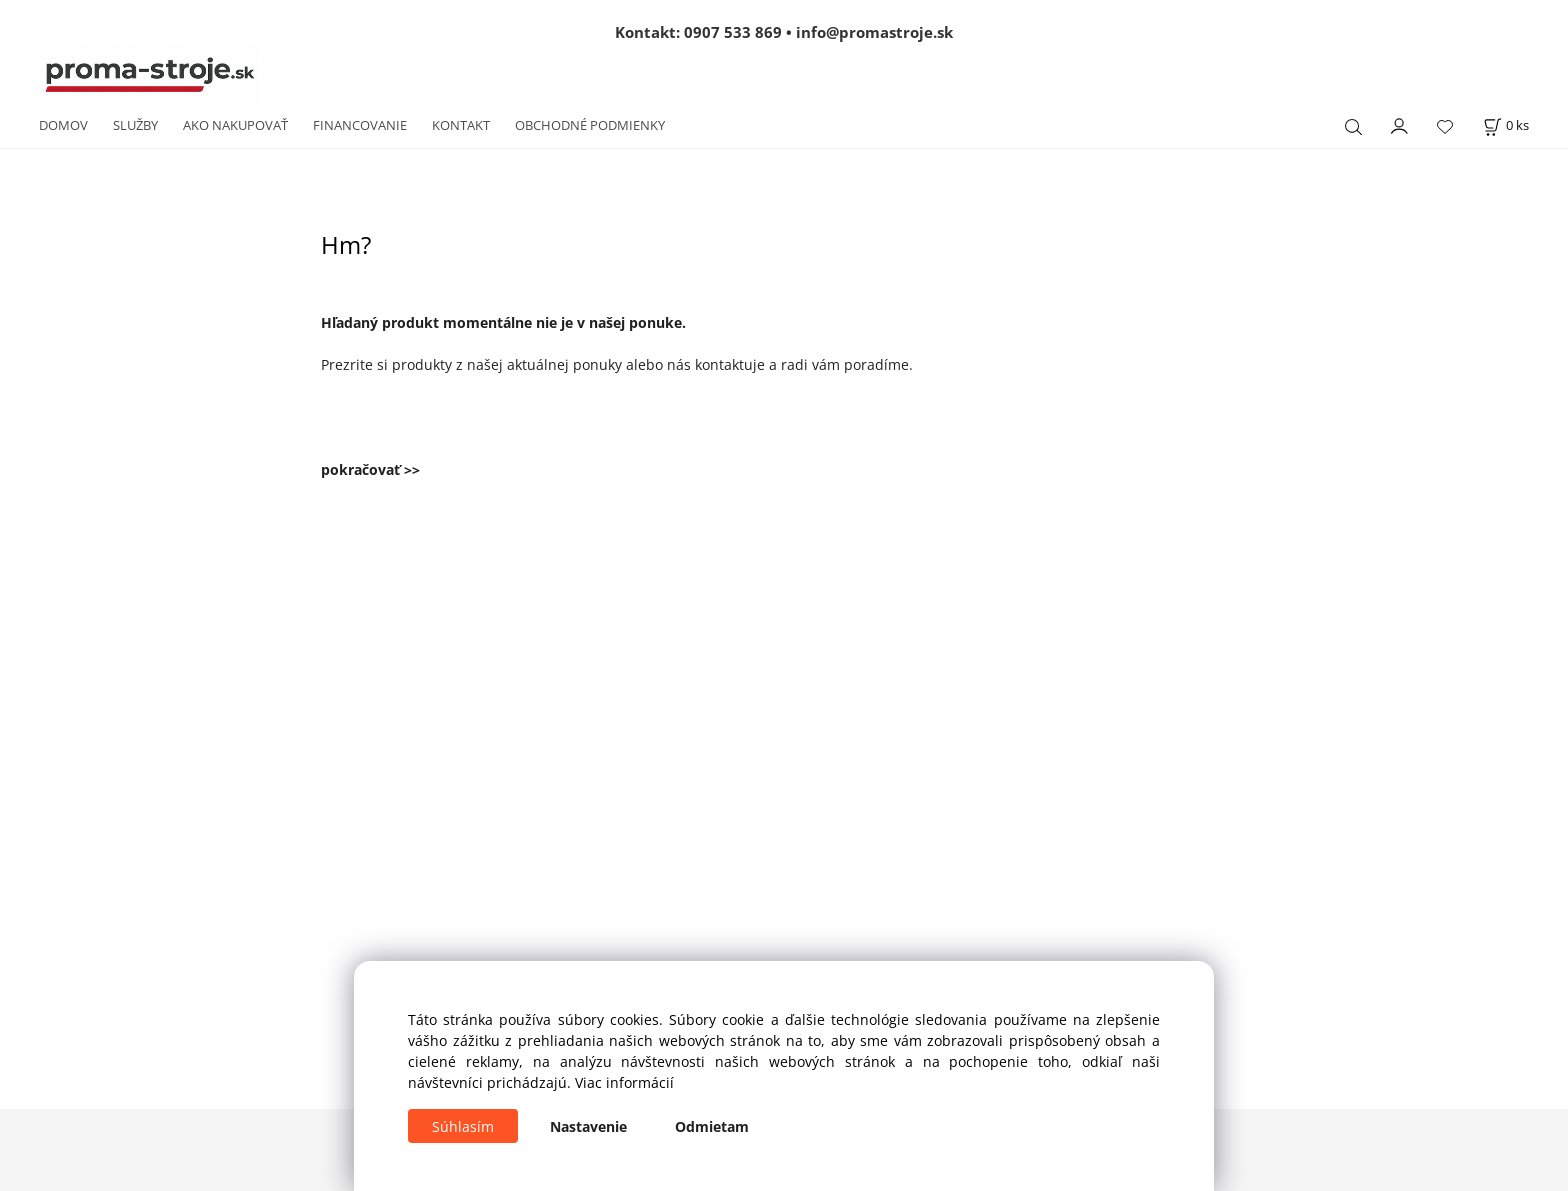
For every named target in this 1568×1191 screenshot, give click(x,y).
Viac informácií (624, 1082)
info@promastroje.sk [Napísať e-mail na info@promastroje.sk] (874, 32)
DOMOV (63, 125)
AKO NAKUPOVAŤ (235, 125)
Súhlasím (463, 1126)
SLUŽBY (135, 125)
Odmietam (712, 1126)
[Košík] (1506, 125)
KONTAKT (461, 125)
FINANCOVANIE (360, 125)
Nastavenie (588, 1126)
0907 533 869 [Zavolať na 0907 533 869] (733, 32)
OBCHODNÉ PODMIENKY (590, 125)
